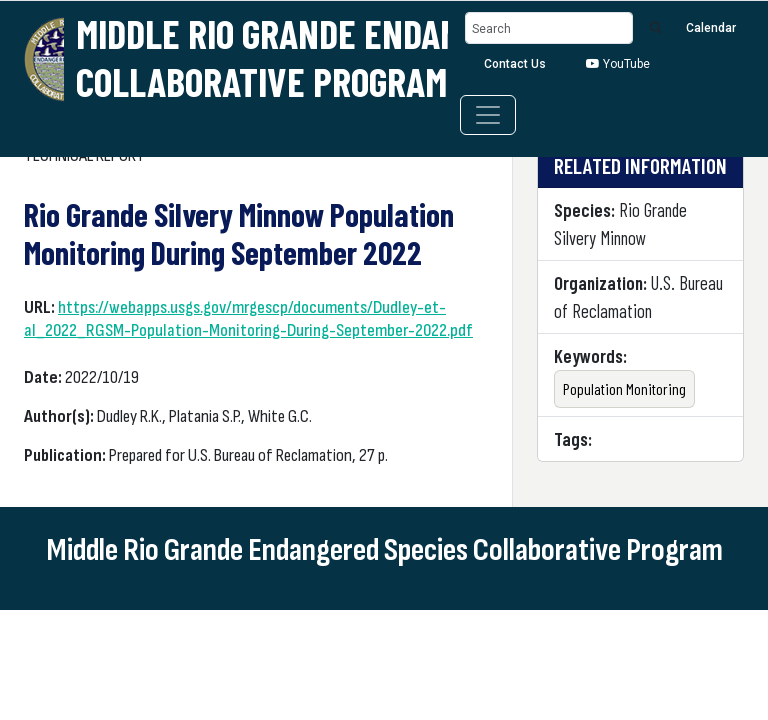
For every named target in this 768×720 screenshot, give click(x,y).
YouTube (618, 64)
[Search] (549, 28)
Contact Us (515, 64)
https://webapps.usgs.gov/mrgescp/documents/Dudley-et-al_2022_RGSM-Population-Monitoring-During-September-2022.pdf (248, 319)
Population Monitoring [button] (624, 388)
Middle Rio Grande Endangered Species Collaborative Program (377, 57)
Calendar (711, 28)
